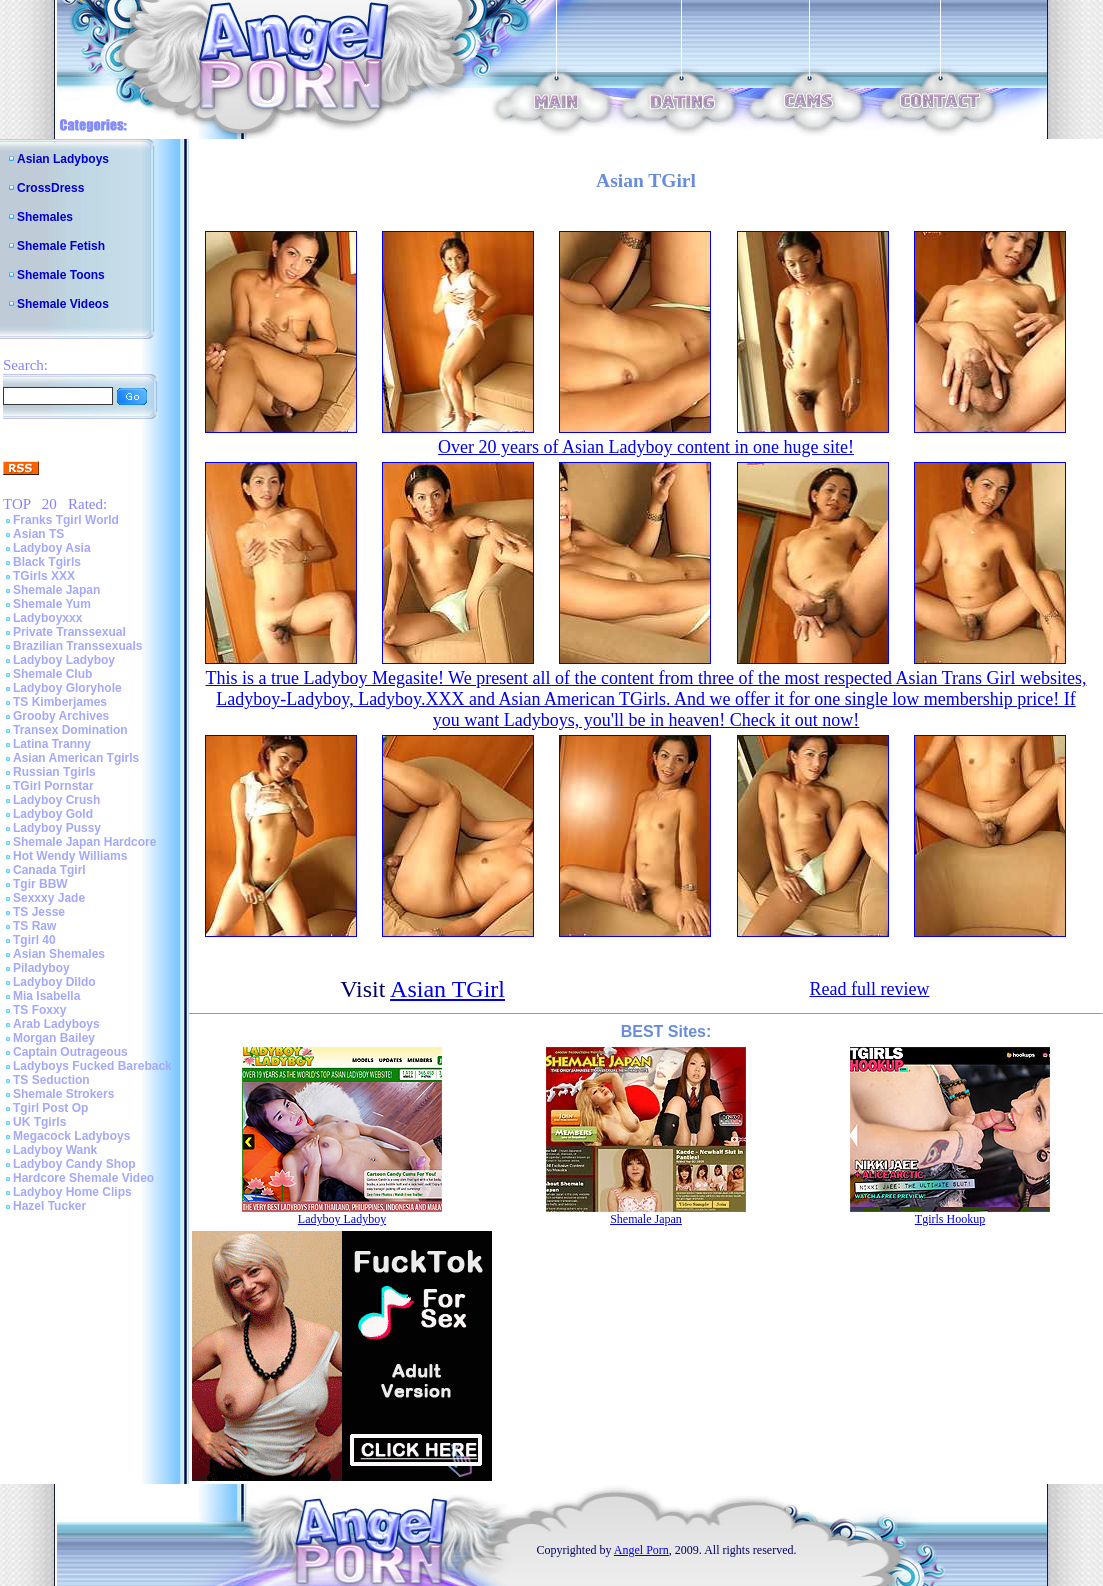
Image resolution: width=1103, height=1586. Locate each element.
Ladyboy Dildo (54, 982)
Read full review (869, 989)
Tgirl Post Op (50, 1108)
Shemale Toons (61, 275)
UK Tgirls (39, 1122)
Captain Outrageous (70, 1052)
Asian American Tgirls (76, 758)
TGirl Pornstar (53, 786)
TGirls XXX (44, 576)
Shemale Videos (63, 304)
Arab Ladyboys (56, 1024)
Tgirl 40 (34, 940)
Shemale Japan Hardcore (84, 842)
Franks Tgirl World (66, 520)
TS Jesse (39, 912)
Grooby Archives (61, 716)
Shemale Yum (52, 604)
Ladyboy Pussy (57, 828)
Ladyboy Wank (55, 1150)
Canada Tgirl (49, 870)
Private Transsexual (69, 632)
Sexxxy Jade (49, 898)
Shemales (45, 217)
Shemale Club (52, 674)
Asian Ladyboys (63, 159)
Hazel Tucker (49, 1206)
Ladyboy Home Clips (72, 1192)
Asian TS (38, 534)
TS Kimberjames (60, 702)
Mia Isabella (46, 996)
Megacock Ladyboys (71, 1136)
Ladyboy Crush (56, 800)
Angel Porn (641, 1550)
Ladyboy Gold (53, 814)
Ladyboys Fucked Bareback (92, 1066)
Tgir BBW (40, 884)
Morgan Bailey (54, 1038)
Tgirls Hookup (950, 1219)
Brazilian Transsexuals (77, 646)
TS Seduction (51, 1080)
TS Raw (34, 926)
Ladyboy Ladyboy (64, 660)
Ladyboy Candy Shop (74, 1164)
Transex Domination (70, 730)
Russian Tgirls (54, 772)
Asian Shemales (59, 954)
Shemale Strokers (63, 1094)
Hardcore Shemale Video (83, 1178)
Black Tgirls (47, 562)
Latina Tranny (52, 744)
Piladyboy (41, 968)
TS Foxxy (39, 1010)
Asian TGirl (447, 989)
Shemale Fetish (61, 246)
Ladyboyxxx (47, 618)
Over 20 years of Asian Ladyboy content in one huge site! (646, 447)
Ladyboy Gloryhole (67, 688)
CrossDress (50, 188)
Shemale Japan (56, 590)
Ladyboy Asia (52, 548)
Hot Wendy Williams (70, 856)
